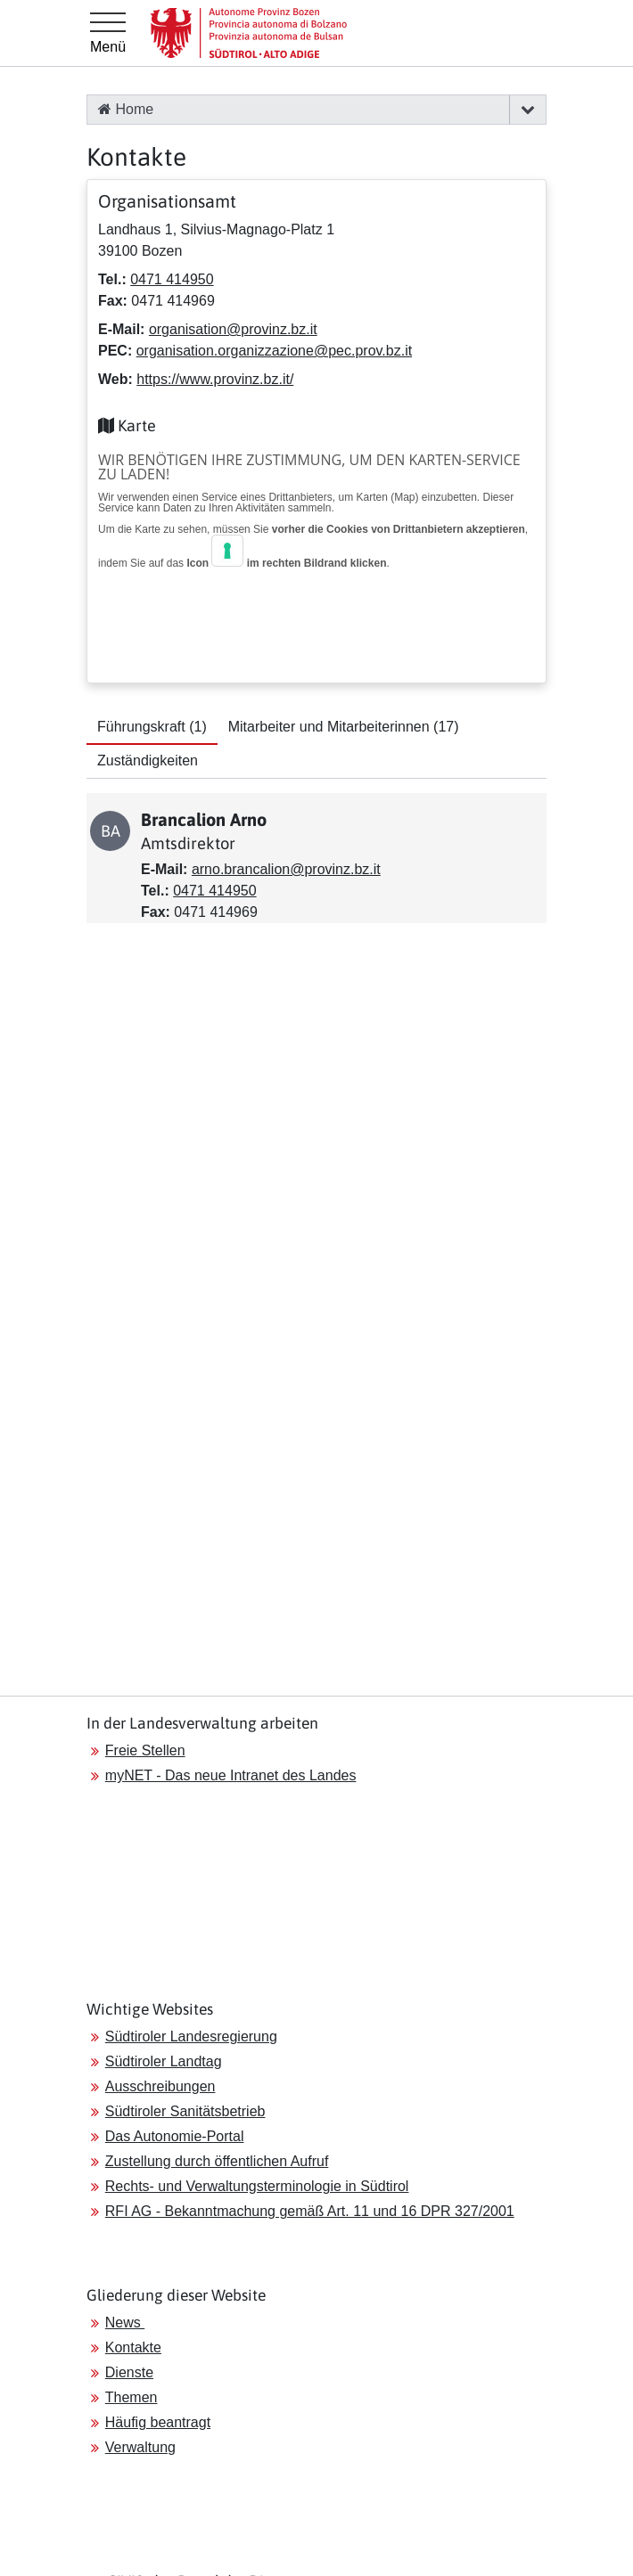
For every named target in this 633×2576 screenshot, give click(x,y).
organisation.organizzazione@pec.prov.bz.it (274, 350)
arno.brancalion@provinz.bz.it (286, 869)
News (124, 2322)
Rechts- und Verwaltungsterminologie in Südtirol (257, 2186)
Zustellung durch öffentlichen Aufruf (217, 2161)
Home (125, 109)
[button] (527, 109)
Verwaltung (140, 2447)
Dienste (129, 2372)
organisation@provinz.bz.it (233, 329)
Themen (131, 2397)
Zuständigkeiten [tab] (147, 760)
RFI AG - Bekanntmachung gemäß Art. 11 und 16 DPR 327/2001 (309, 2211)
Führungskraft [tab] (152, 726)
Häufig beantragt (157, 2422)
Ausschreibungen (160, 2086)
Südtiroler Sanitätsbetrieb (185, 2111)
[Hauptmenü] (107, 33)
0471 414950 (171, 279)
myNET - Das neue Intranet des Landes (231, 1775)
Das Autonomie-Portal (174, 2136)
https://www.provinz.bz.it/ (214, 379)
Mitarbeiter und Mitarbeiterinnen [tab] (343, 726)
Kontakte (133, 2347)
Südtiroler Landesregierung (191, 2036)
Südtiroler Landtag (163, 2061)
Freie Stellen (145, 1750)
